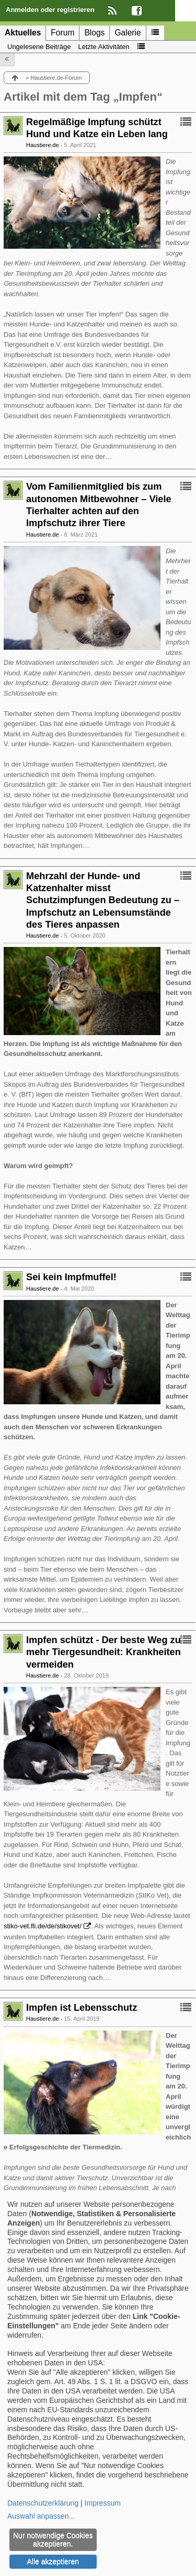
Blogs (94, 32)
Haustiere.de (42, 145)
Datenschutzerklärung (42, 2503)
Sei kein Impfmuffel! (71, 1277)
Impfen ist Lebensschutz (81, 2007)
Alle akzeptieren (53, 2561)
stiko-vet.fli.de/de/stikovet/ (43, 1926)
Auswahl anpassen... (41, 2516)
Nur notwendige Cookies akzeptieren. (53, 2539)
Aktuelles (23, 32)
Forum (62, 32)
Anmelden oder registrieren (50, 10)
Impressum (103, 2503)
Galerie (127, 32)
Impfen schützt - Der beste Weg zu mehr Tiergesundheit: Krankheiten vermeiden (103, 1652)
